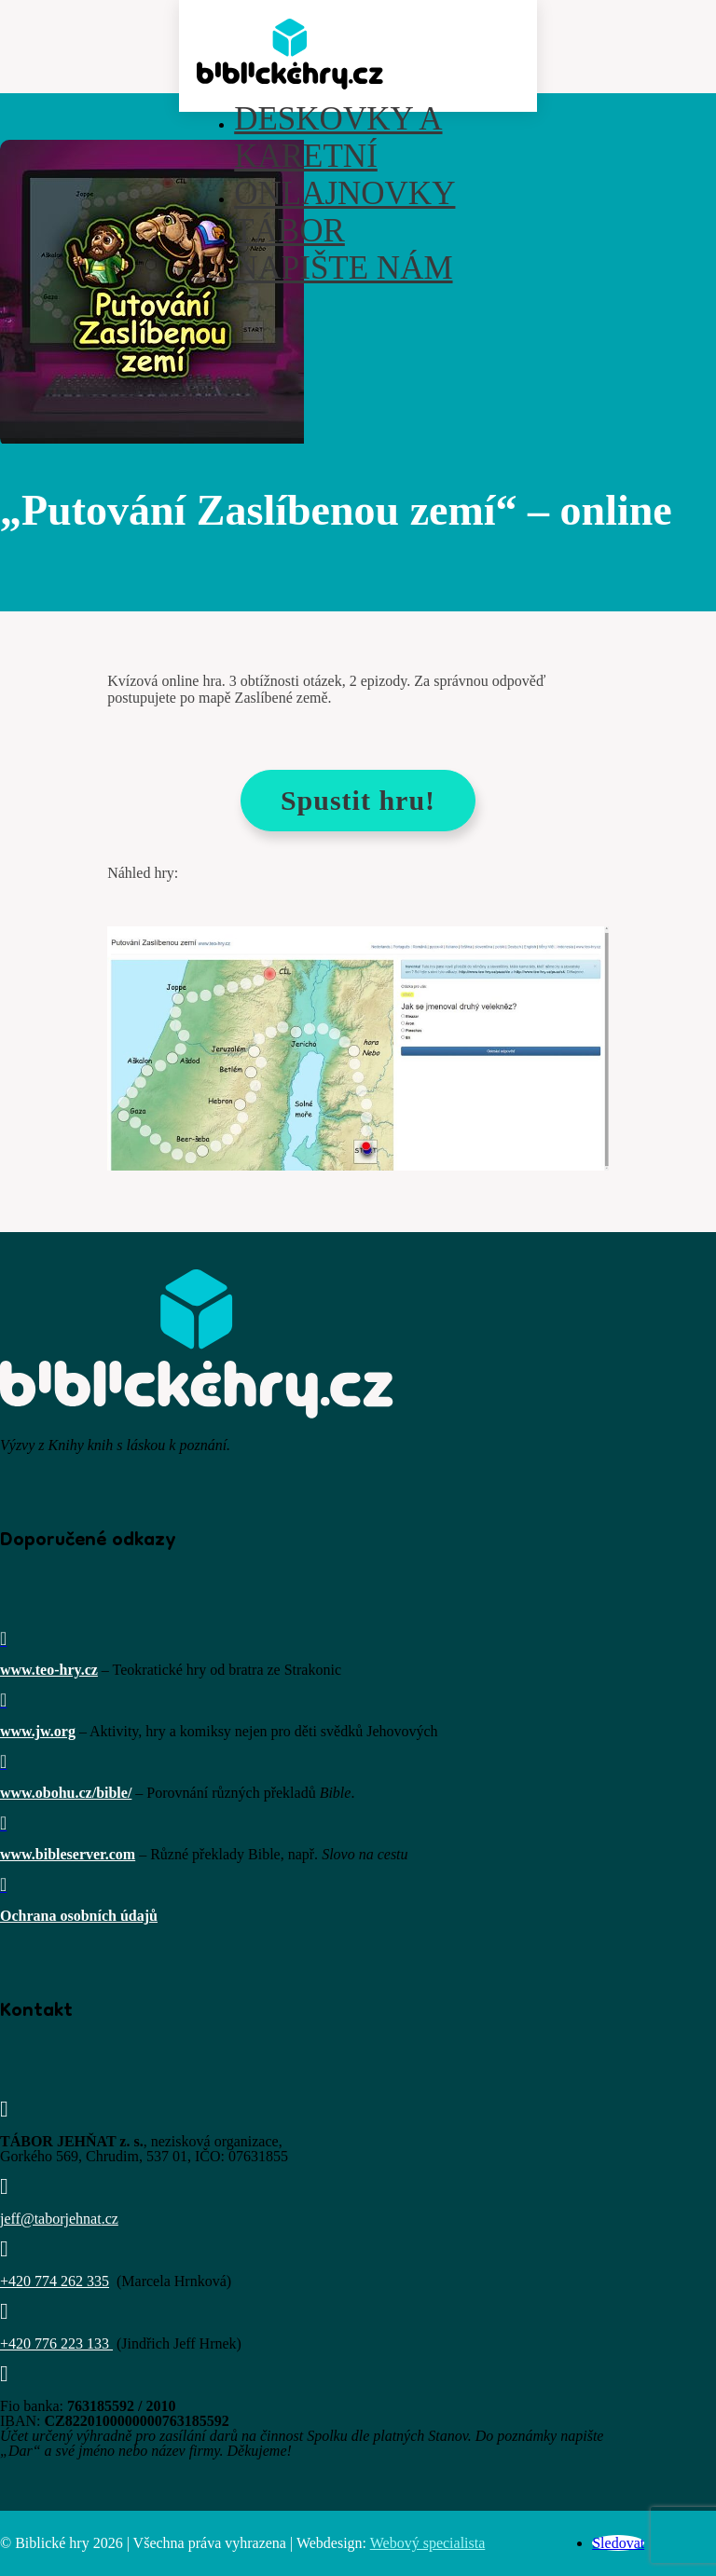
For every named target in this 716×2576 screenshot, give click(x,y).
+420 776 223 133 (54, 2343)
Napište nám (343, 268)
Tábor (289, 230)
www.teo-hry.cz (49, 1670)
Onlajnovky (344, 193)
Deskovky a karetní (338, 137)
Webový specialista (428, 2543)
